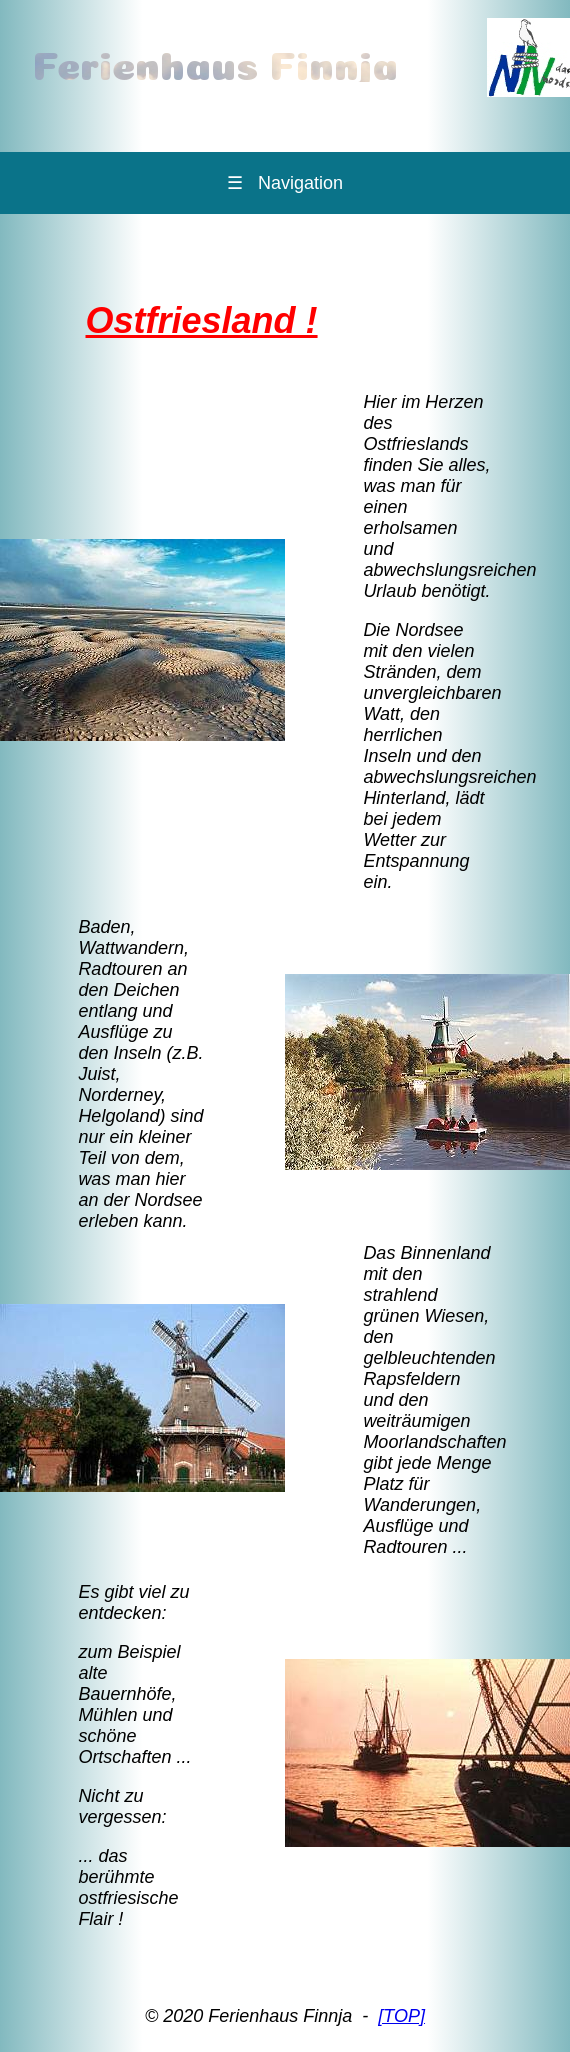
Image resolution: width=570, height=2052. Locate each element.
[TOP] (401, 2016)
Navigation (285, 183)
